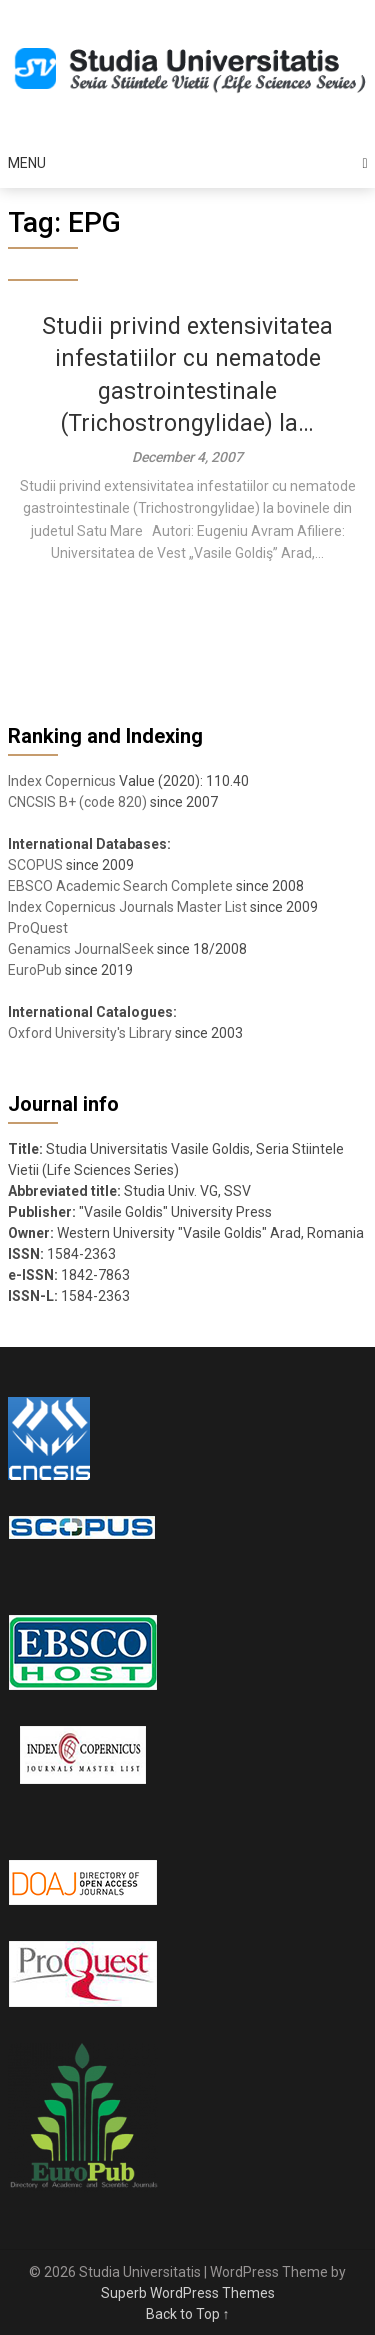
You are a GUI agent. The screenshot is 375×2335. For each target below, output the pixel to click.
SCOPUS (35, 865)
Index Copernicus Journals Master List (127, 907)
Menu (27, 163)
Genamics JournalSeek (81, 949)
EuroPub (35, 970)
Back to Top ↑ (188, 2314)
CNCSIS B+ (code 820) (77, 802)
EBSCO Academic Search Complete (120, 886)
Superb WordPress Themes (188, 2293)
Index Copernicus (62, 781)
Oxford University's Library (90, 1033)
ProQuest (38, 928)
